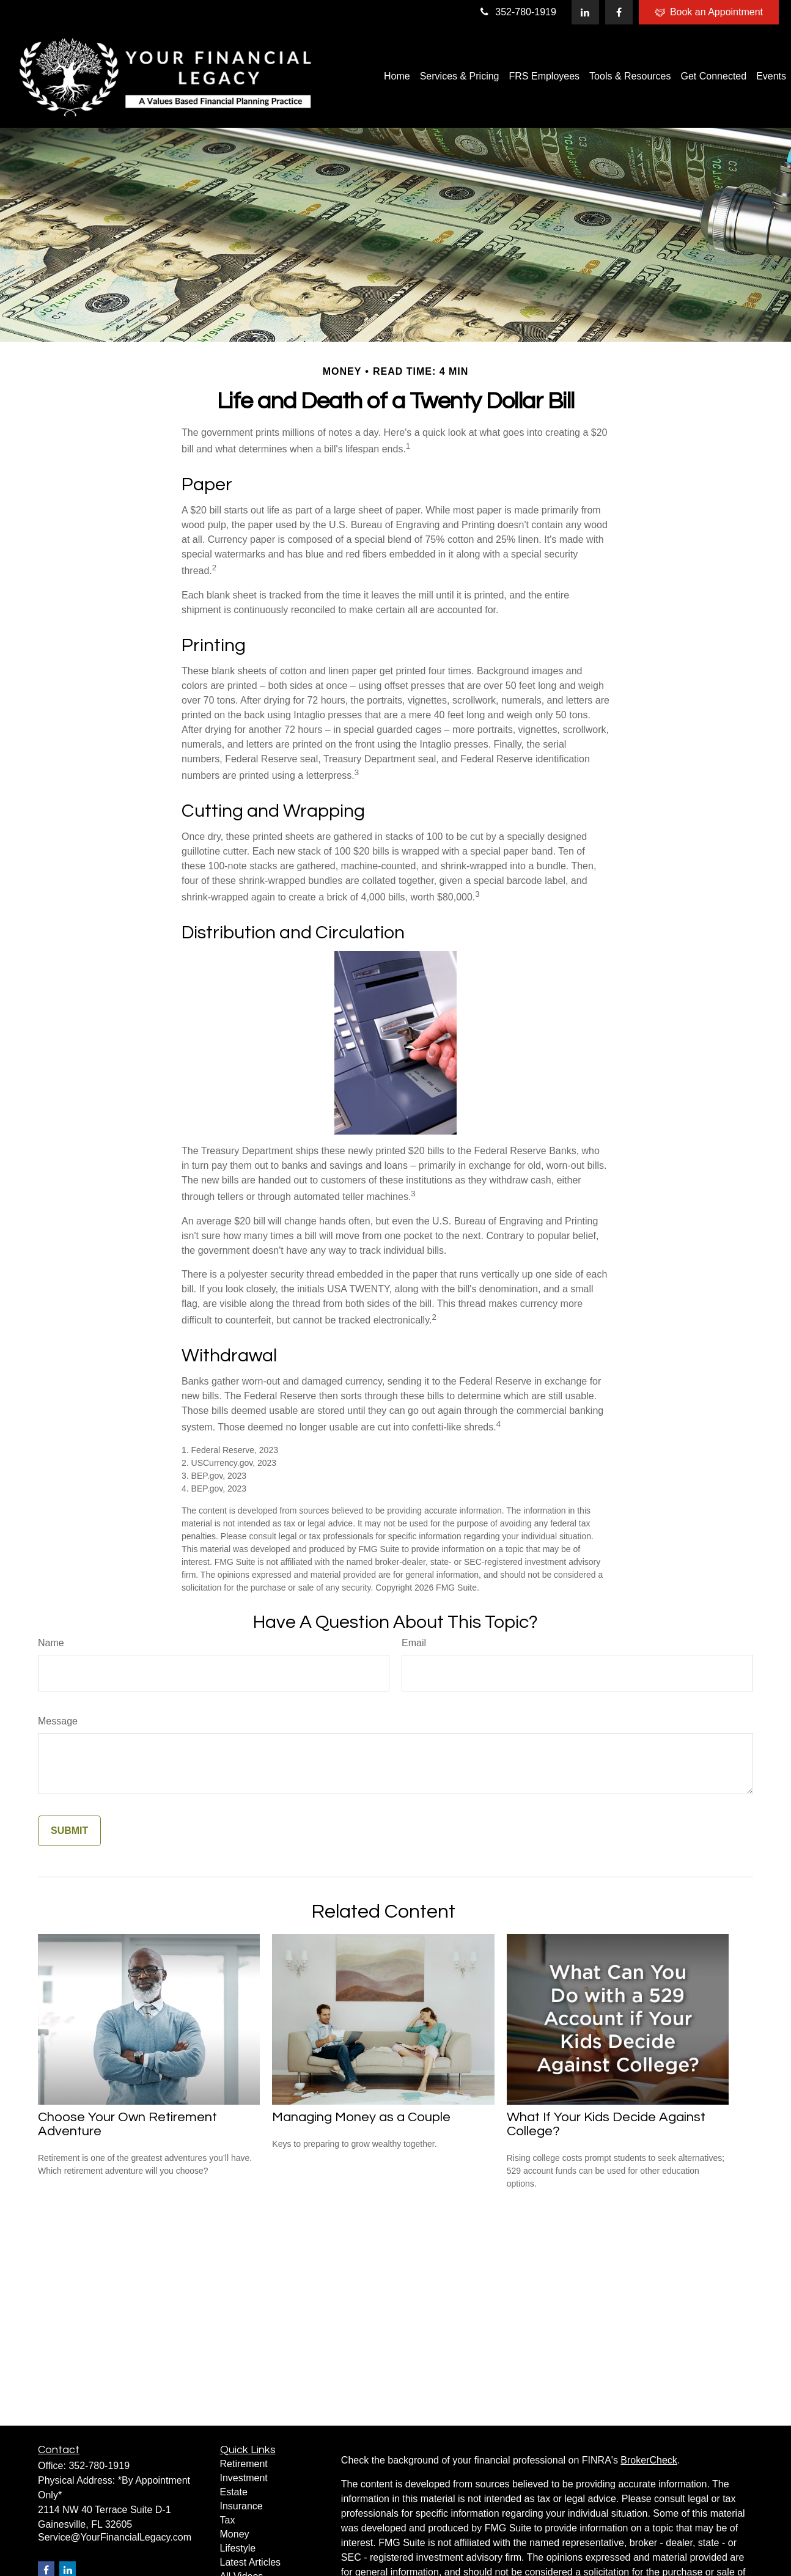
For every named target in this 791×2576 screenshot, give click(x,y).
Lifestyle (238, 2548)
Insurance (241, 2506)
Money (234, 2534)
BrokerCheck (648, 2460)
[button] (397, 76)
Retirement (244, 2464)
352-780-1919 (517, 12)
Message (58, 1721)
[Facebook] (619, 12)
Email (414, 1643)
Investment (244, 2478)
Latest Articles (250, 2562)
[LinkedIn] (585, 12)
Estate (234, 2492)
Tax (227, 2520)
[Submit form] (69, 1831)
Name (51, 1643)
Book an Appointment (709, 12)
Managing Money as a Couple (361, 2117)
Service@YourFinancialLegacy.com (114, 2537)
